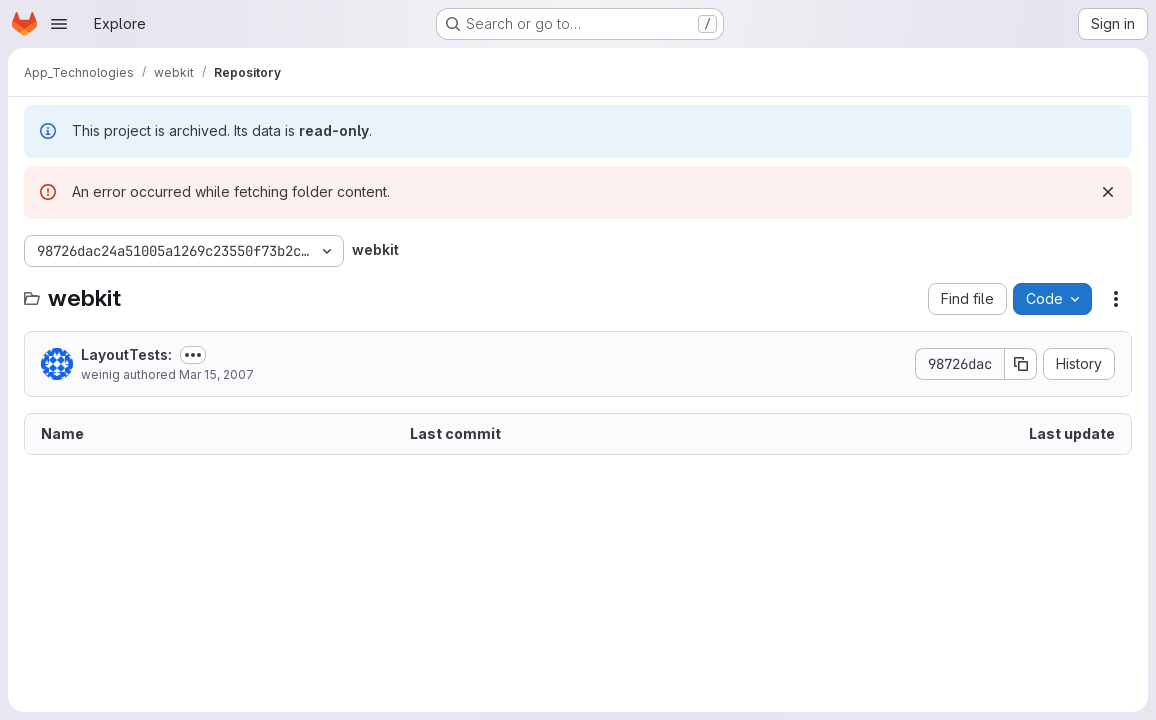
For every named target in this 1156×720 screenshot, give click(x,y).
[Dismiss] (1108, 192)
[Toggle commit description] (193, 355)
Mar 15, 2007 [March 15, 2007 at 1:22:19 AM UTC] (216, 374)
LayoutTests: (126, 354)
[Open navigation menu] (59, 24)
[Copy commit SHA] (1021, 364)
